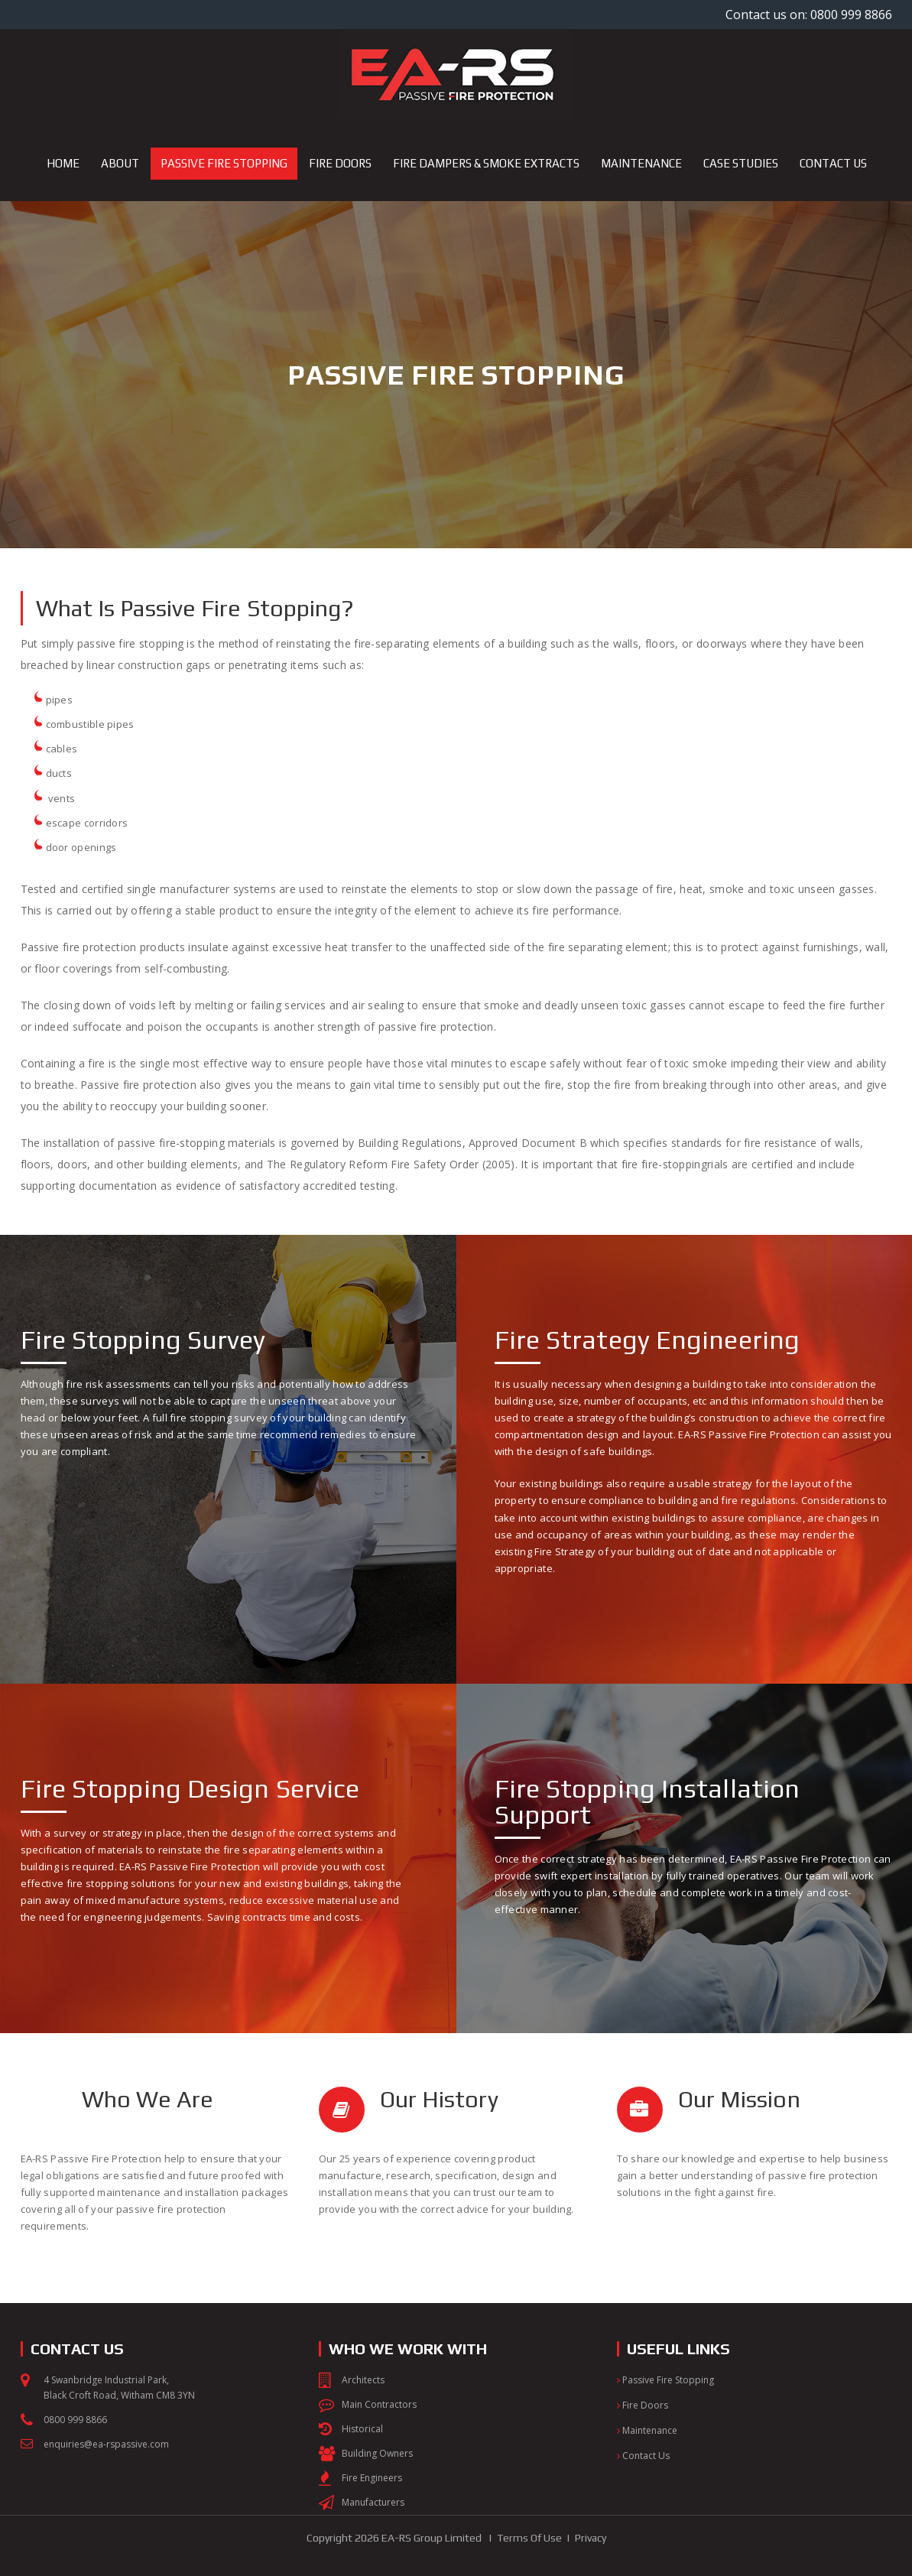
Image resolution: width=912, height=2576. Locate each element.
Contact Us (643, 2455)
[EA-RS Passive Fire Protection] (456, 74)
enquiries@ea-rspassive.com (106, 2444)
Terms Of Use (529, 2538)
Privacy (590, 2538)
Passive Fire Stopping (665, 2379)
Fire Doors (642, 2405)
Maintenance (647, 2430)
